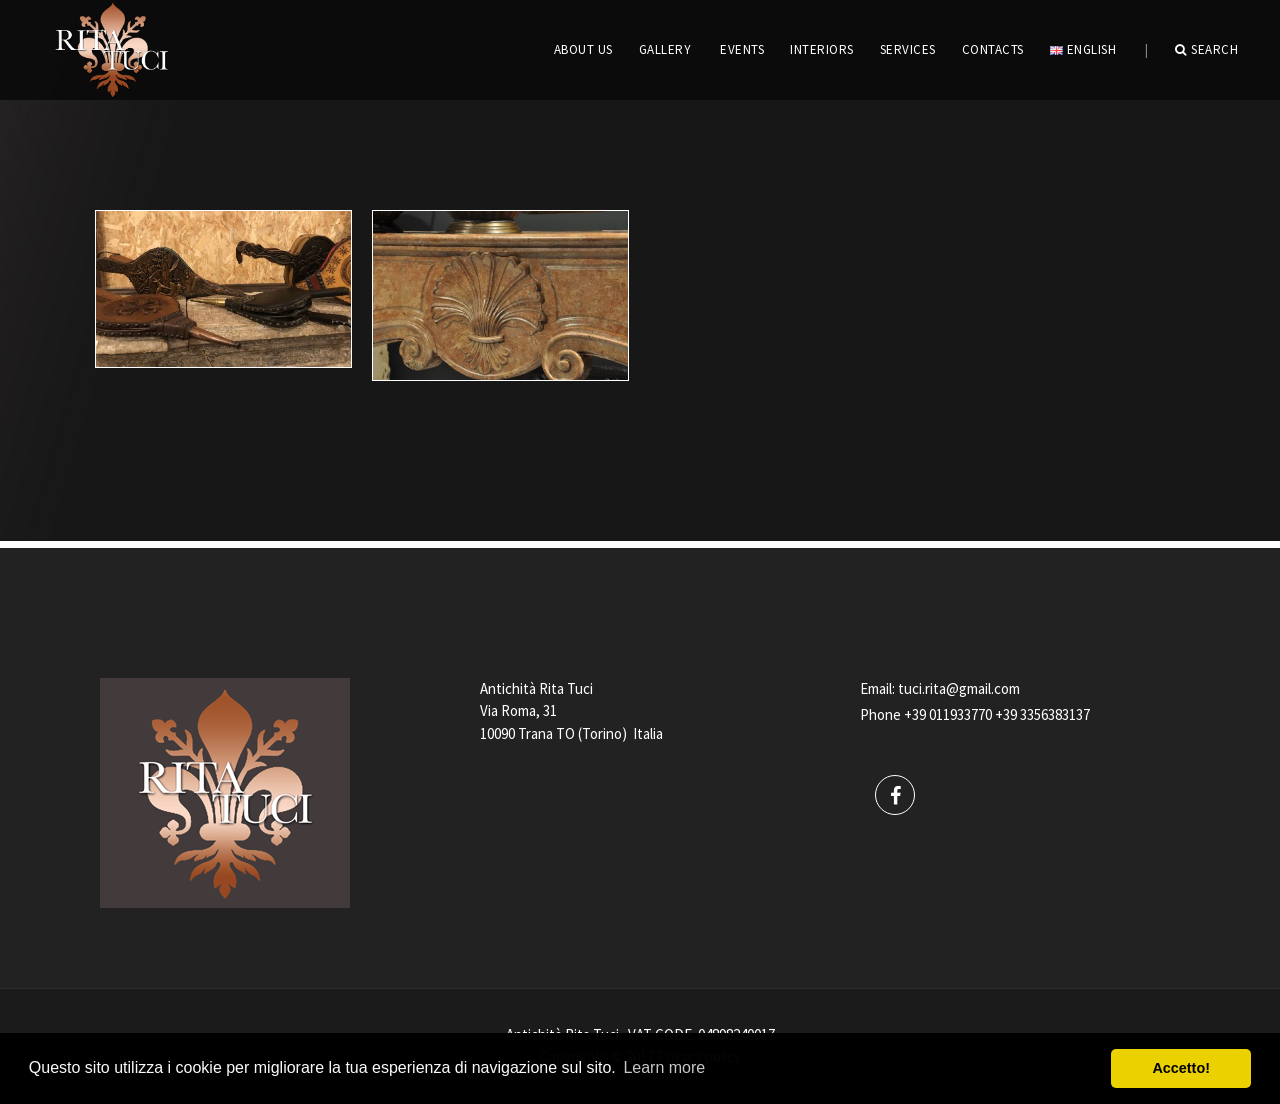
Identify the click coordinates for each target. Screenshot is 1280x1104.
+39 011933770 (948, 714)
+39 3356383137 (1042, 714)
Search (1207, 50)
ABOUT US (583, 49)
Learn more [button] (664, 1067)
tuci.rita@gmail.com (959, 688)
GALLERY (665, 49)
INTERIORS (822, 49)
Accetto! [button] (1181, 1068)
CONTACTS (993, 49)
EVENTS (742, 49)
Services (908, 49)
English (1083, 49)
